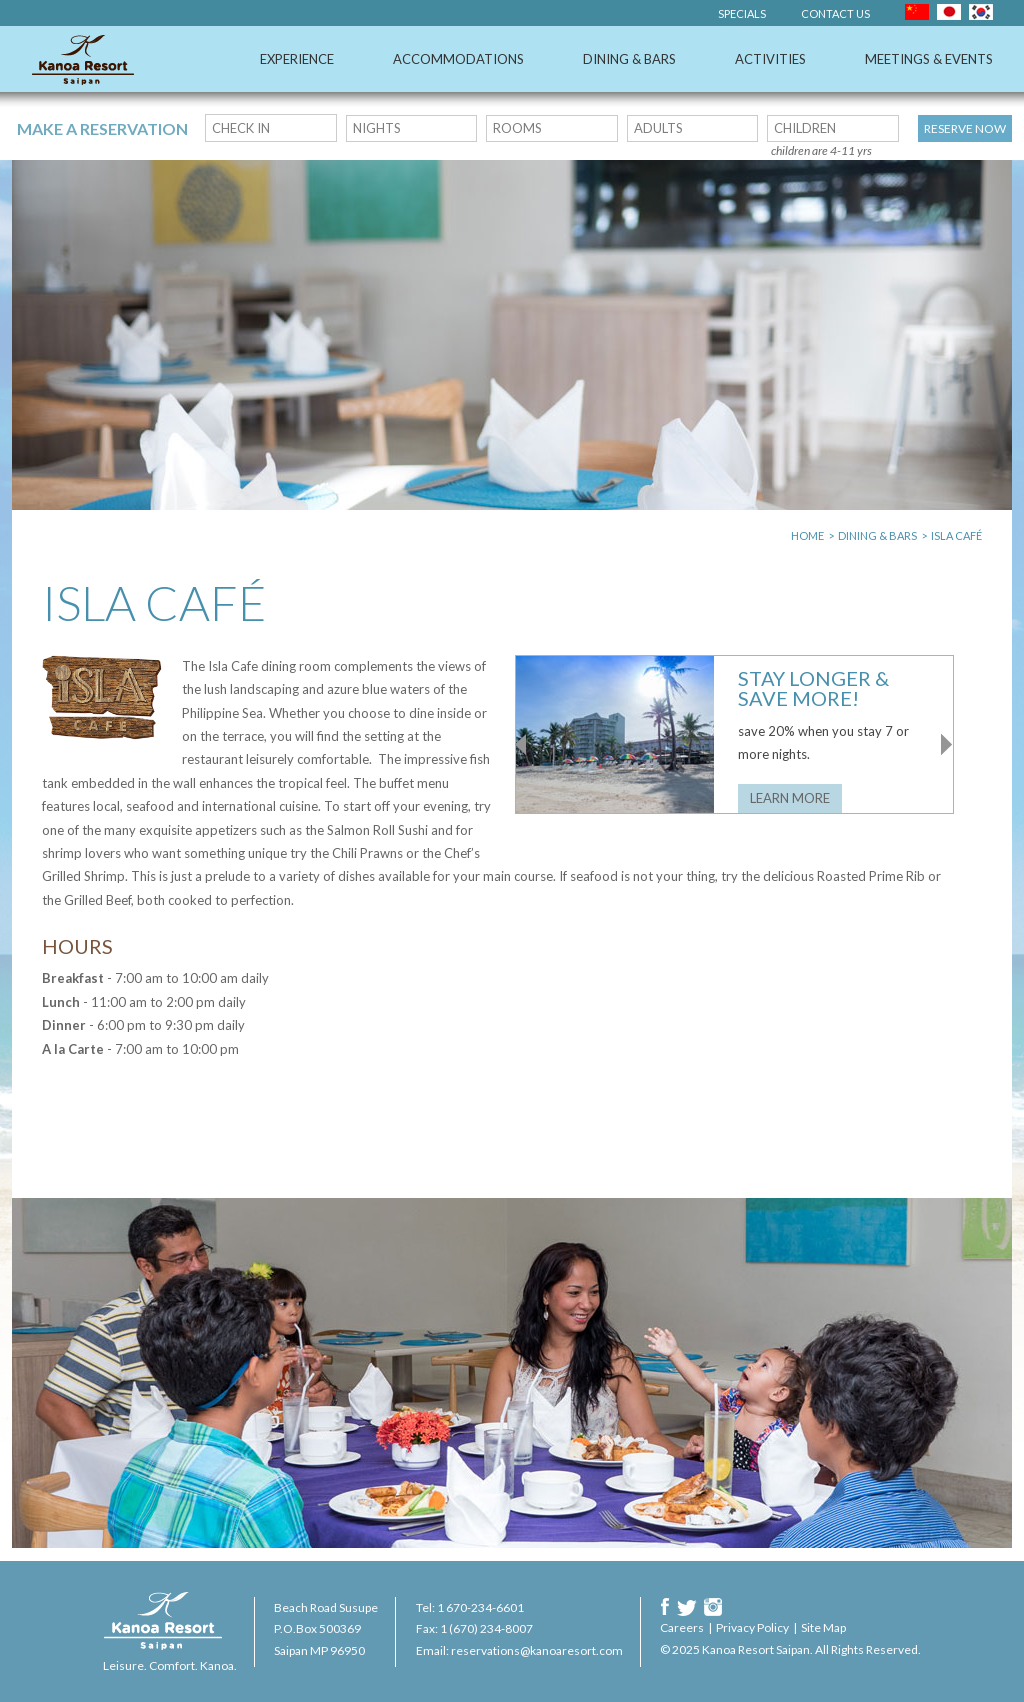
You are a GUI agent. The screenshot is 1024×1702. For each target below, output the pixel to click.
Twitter (687, 1607)
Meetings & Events (929, 59)
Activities (770, 59)
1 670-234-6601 (480, 1607)
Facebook (665, 1607)
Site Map (823, 1627)
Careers (682, 1627)
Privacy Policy (752, 1627)
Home (807, 535)
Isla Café (956, 535)
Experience (297, 59)
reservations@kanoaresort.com (537, 1650)
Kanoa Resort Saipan (83, 59)
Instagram (713, 1607)
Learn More (790, 798)
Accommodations (458, 59)
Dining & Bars (629, 59)
